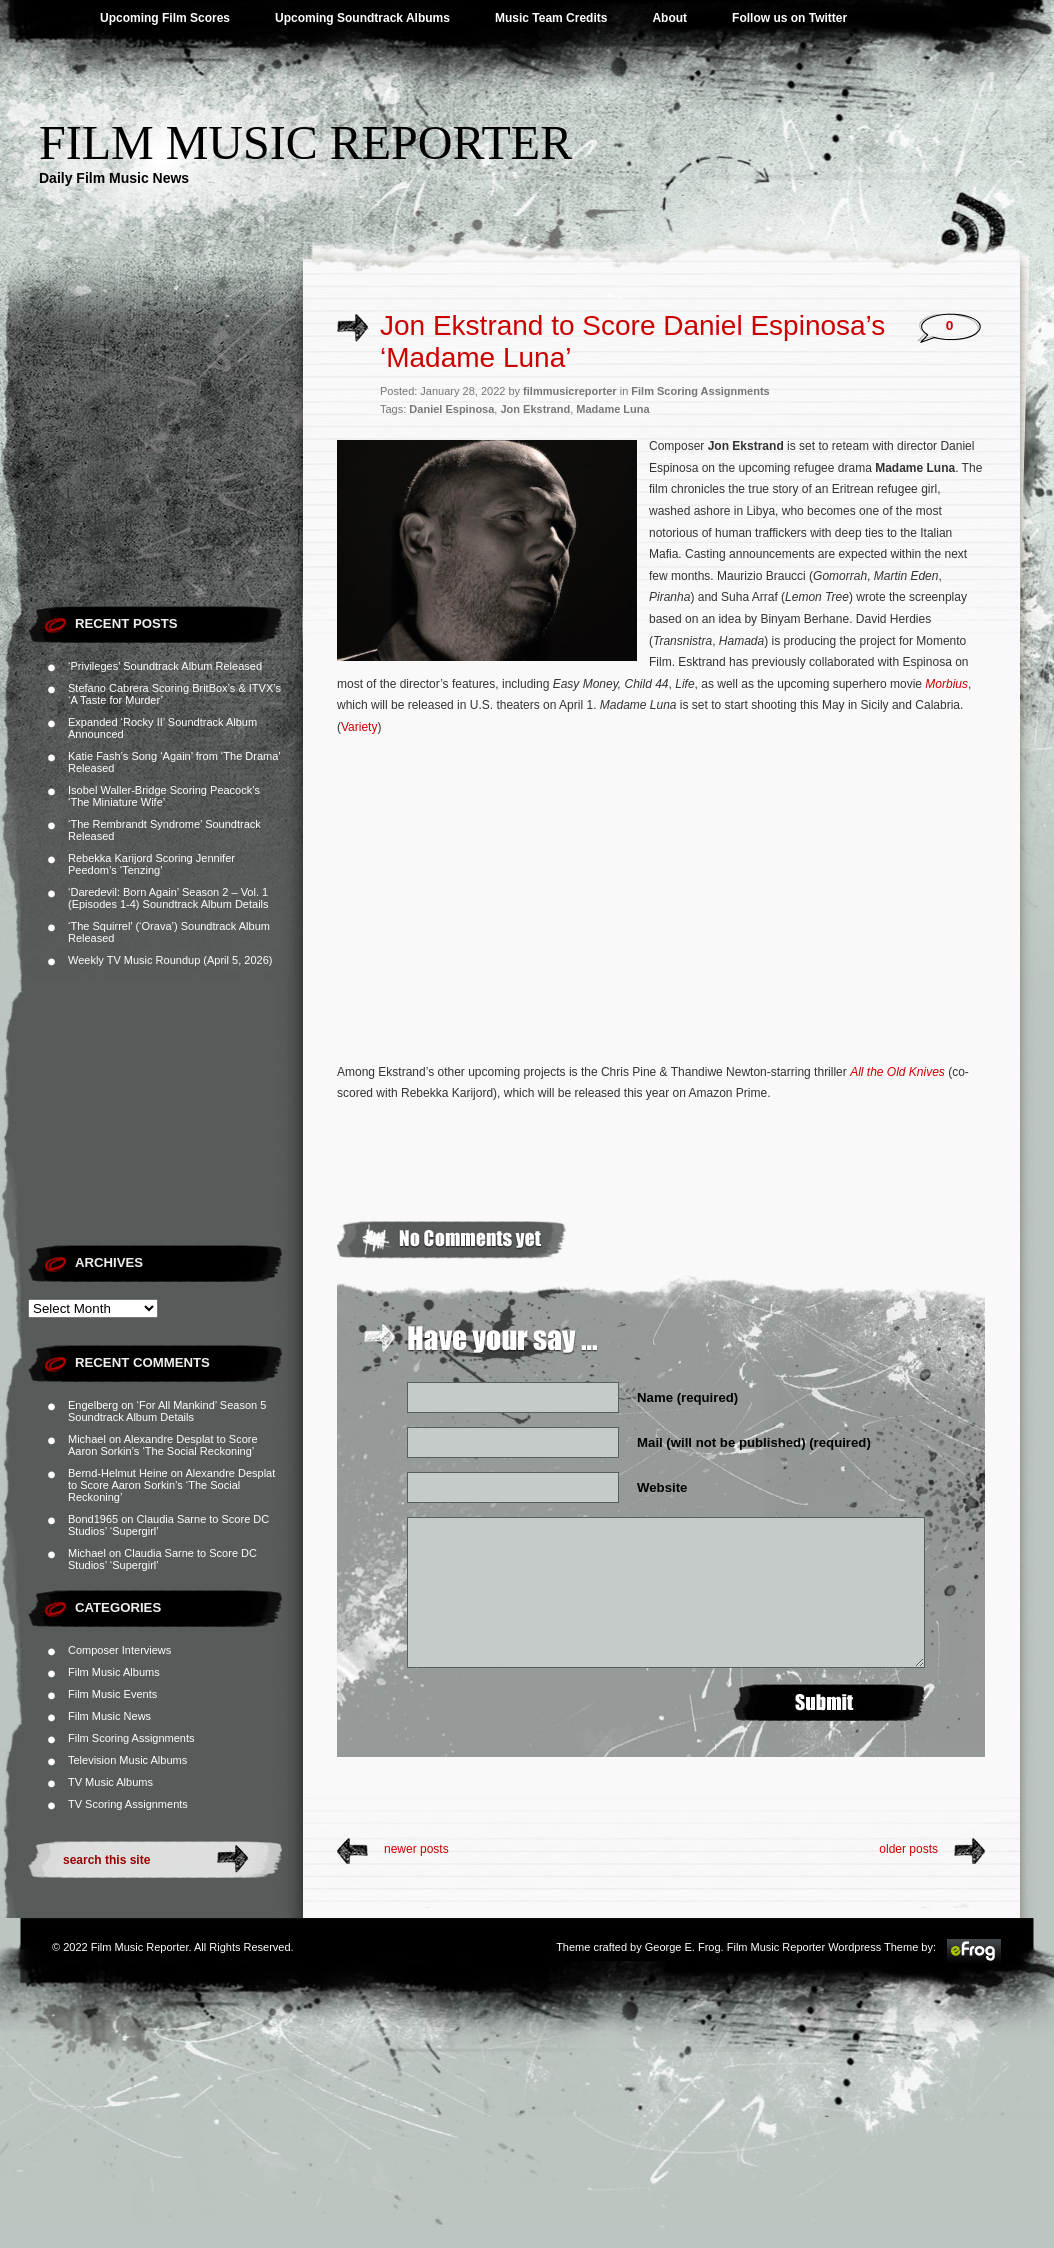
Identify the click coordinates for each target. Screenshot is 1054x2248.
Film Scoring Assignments (131, 1738)
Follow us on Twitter (789, 18)
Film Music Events (112, 1694)
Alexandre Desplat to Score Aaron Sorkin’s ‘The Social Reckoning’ (163, 1445)
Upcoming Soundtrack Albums (362, 18)
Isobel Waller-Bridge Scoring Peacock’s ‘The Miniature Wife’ (164, 796)
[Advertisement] (165, 470)
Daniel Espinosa (451, 409)
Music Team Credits (551, 18)
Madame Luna (612, 409)
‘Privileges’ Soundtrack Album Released (165, 666)
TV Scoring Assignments (128, 1804)
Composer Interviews (119, 1650)
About (669, 18)
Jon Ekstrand (535, 409)
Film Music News (109, 1716)
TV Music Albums (110, 1782)
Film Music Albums (114, 1672)
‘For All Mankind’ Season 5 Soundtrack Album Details (167, 1411)
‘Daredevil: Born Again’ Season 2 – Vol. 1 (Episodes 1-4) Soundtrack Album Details (168, 898)
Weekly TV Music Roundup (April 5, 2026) (170, 960)
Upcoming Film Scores (165, 18)
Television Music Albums (127, 1760)
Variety (359, 727)
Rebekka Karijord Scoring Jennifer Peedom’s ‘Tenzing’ (151, 864)
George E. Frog (683, 1947)
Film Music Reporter (305, 142)
